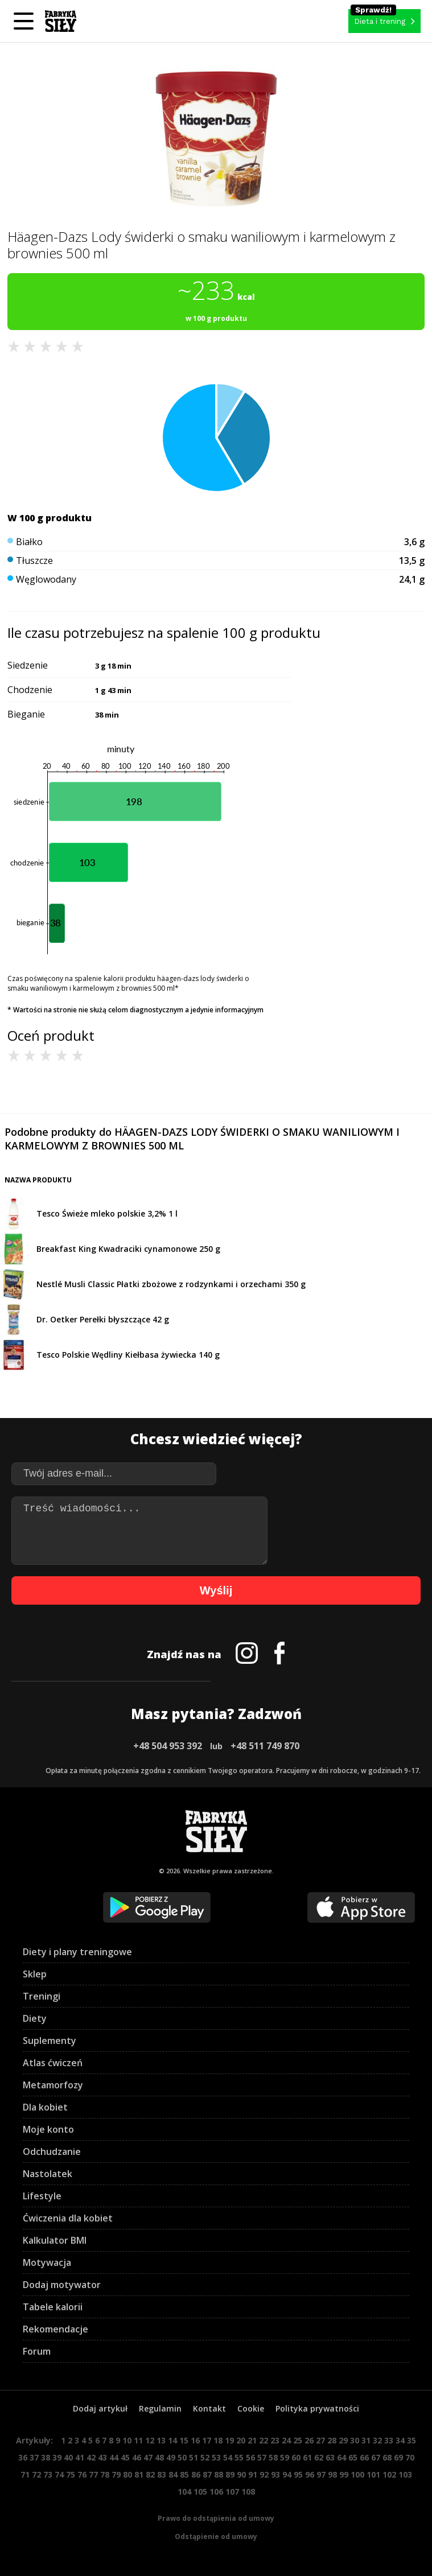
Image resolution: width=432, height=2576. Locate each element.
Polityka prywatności (317, 2408)
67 (375, 2457)
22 (263, 2440)
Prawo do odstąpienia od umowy (216, 2518)
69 (398, 2457)
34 (400, 2440)
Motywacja (47, 2262)
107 (232, 2491)
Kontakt (209, 2408)
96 (309, 2474)
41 (79, 2457)
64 (341, 2457)
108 (248, 2491)
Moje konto (48, 2129)
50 (182, 2457)
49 (170, 2457)
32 (377, 2440)
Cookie (250, 2408)
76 (82, 2474)
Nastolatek (47, 2173)
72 (36, 2474)
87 (207, 2474)
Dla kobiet (45, 2107)
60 (296, 2457)
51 (193, 2457)
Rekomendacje (55, 2329)
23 (274, 2440)
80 (127, 2474)
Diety (35, 2018)
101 (373, 2474)
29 (343, 2440)
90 (241, 2474)
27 (320, 2440)
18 (218, 2440)
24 (286, 2440)
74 (59, 2474)
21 (252, 2440)
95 (298, 2474)
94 (286, 2474)
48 (159, 2457)
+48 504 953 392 (167, 1746)
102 (389, 2474)
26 (309, 2440)
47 (148, 2457)
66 (364, 2457)
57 (261, 2457)
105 (200, 2491)
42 (91, 2457)
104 (184, 2491)
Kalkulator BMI (55, 2240)
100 (357, 2474)
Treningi (41, 1996)
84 (173, 2474)
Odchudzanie (52, 2151)
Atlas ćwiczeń (53, 2062)
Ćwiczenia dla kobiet (68, 2218)
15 (183, 2440)
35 (411, 2440)
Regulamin (160, 2408)
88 (218, 2474)
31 (366, 2440)
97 (321, 2474)
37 (34, 2457)
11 (138, 2440)
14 (172, 2440)
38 (45, 2457)
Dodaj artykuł (100, 2408)
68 (387, 2457)
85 (184, 2474)
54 (227, 2457)
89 (229, 2474)
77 (93, 2474)
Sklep (35, 1974)
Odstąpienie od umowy (216, 2536)
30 (354, 2440)
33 (388, 2440)
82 (150, 2474)
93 (275, 2474)
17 (206, 2440)
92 (264, 2474)
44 (113, 2457)
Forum (37, 2351)
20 (240, 2440)
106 (216, 2491)
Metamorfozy (53, 2085)
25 (297, 2440)
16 (195, 2440)
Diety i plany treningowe (77, 1952)
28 (331, 2440)
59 (284, 2457)
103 (405, 2474)
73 (47, 2474)
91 (252, 2474)
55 (239, 2457)
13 (161, 2440)
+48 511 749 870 (265, 1746)
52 (204, 2457)
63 (330, 2457)
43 (102, 2457)
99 (343, 2474)
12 (149, 2440)
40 (68, 2457)
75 (70, 2474)
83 (161, 2474)
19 (229, 2440)
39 (56, 2457)
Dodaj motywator (62, 2284)
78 (104, 2474)
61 (307, 2457)
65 (352, 2457)
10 (126, 2440)
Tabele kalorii (53, 2307)
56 (250, 2457)
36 (22, 2457)
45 (125, 2457)
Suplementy (49, 2040)
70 (409, 2457)
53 (216, 2457)
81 (138, 2474)
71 (25, 2474)
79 (116, 2474)
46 (136, 2457)
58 (273, 2457)
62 (318, 2457)
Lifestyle (42, 2196)
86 (195, 2474)
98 (332, 2474)
